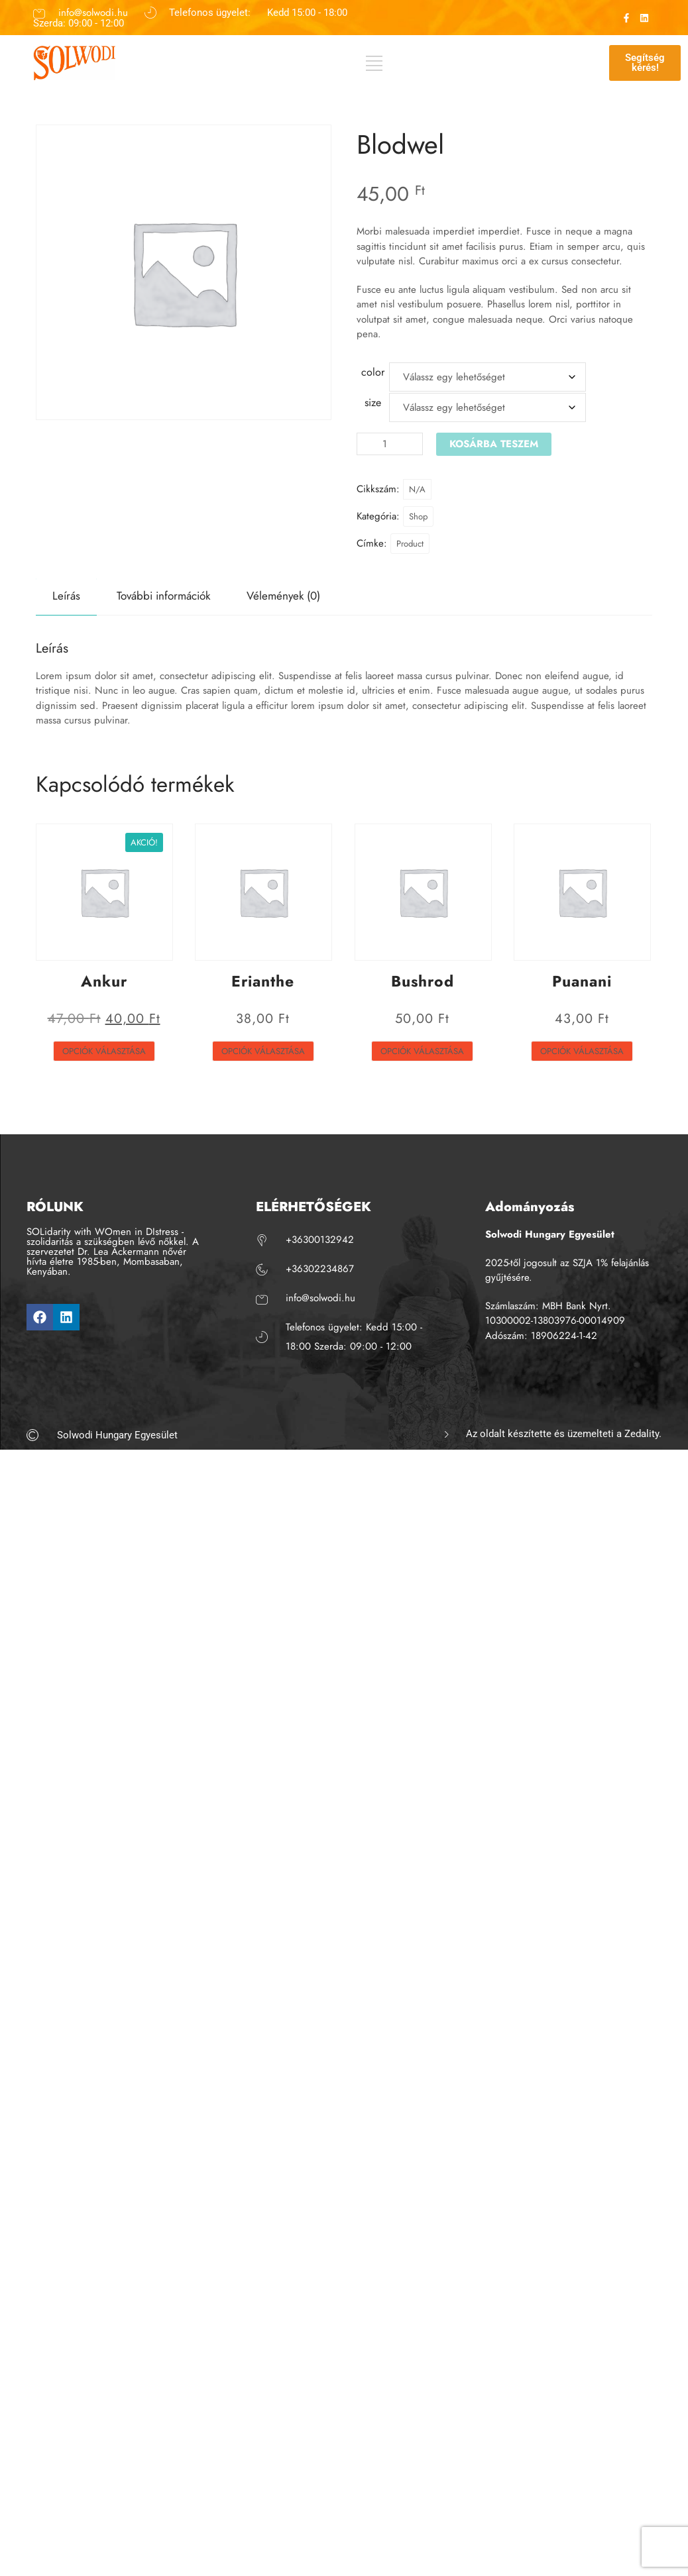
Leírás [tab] (66, 596)
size (373, 402)
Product (410, 543)
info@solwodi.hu (93, 12)
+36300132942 (320, 1239)
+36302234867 (320, 1268)
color (372, 372)
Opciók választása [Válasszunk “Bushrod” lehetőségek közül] (422, 1051)
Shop (418, 516)
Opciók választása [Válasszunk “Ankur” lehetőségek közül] (104, 1051)
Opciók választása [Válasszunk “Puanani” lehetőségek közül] (582, 1051)
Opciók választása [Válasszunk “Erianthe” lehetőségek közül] (263, 1051)
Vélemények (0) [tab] (283, 596)
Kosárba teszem (493, 444)
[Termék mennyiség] (390, 444)
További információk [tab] (163, 596)
